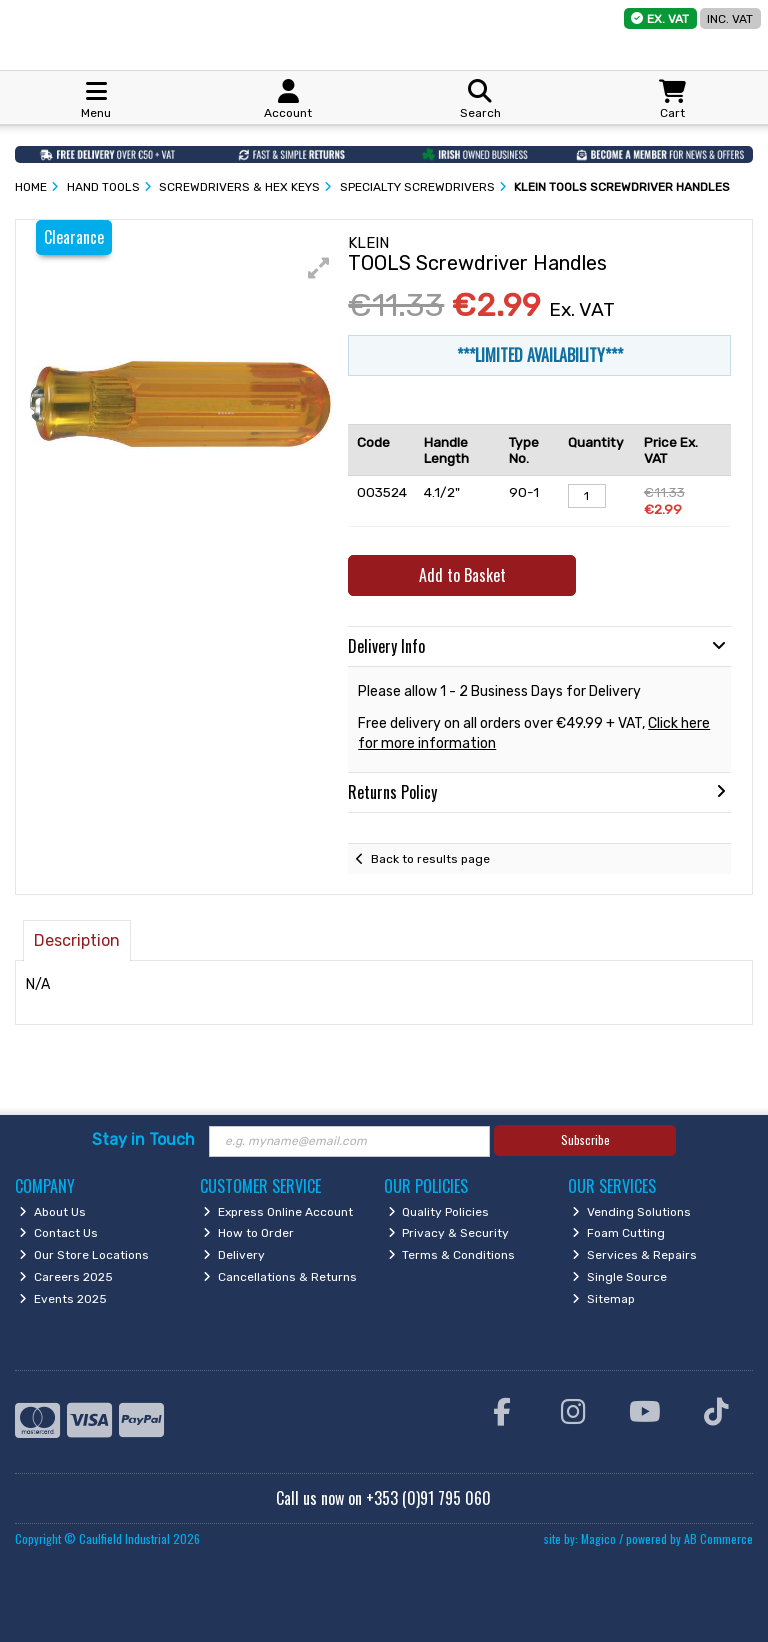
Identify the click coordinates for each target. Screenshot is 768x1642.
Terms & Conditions (452, 1255)
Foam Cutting (618, 1233)
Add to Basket (462, 575)
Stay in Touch (143, 1139)
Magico (598, 1538)
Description (77, 940)
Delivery (234, 1255)
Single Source (619, 1277)
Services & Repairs (634, 1255)
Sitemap (603, 1299)
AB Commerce (718, 1538)
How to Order (248, 1233)
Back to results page (430, 859)
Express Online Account (278, 1212)
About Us (52, 1212)
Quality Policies (439, 1212)
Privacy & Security (449, 1233)
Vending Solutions (631, 1212)
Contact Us (58, 1233)
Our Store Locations (84, 1255)
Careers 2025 (66, 1277)
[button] (319, 268)
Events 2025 (63, 1299)
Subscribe (585, 1139)
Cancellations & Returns (280, 1277)
